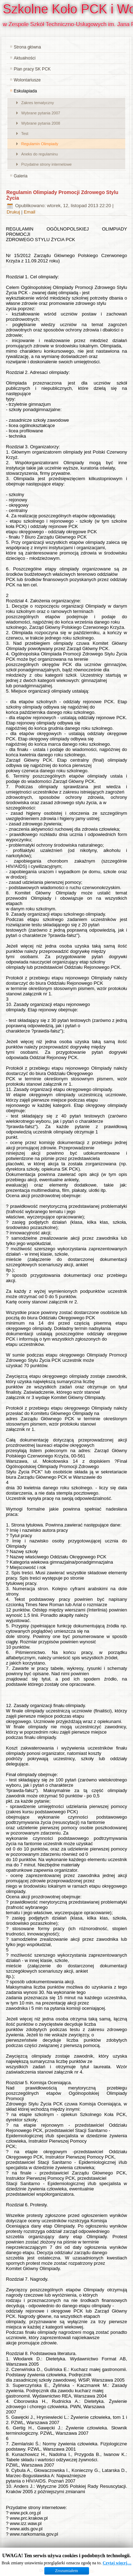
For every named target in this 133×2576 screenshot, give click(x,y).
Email (29, 212)
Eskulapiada (25, 91)
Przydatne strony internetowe (46, 164)
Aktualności (24, 58)
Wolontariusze (27, 80)
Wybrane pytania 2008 (40, 123)
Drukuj (14, 212)
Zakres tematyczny (37, 103)
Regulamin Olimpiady (40, 144)
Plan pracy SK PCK (32, 69)
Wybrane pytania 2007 (40, 113)
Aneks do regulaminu (39, 154)
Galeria (21, 176)
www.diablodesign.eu (77, 2570)
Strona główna (27, 47)
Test (24, 133)
